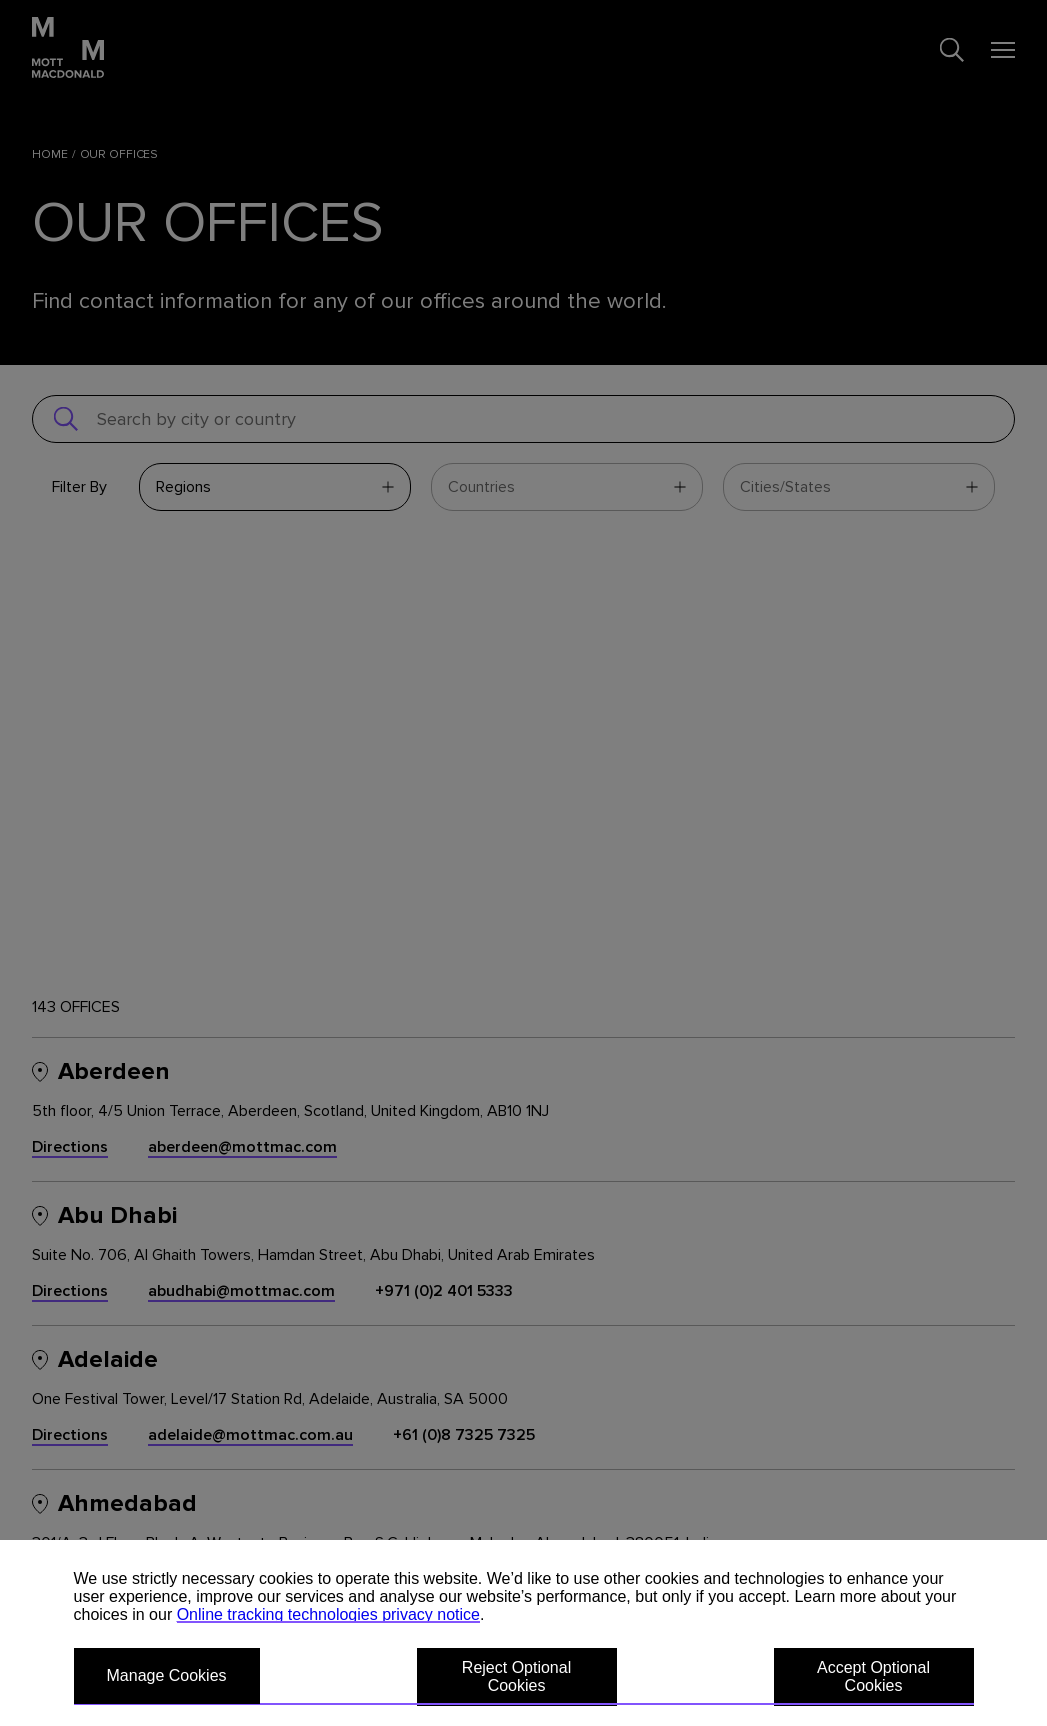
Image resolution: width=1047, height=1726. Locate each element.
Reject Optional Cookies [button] (516, 1676)
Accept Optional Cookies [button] (873, 1676)
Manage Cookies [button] (167, 1675)
